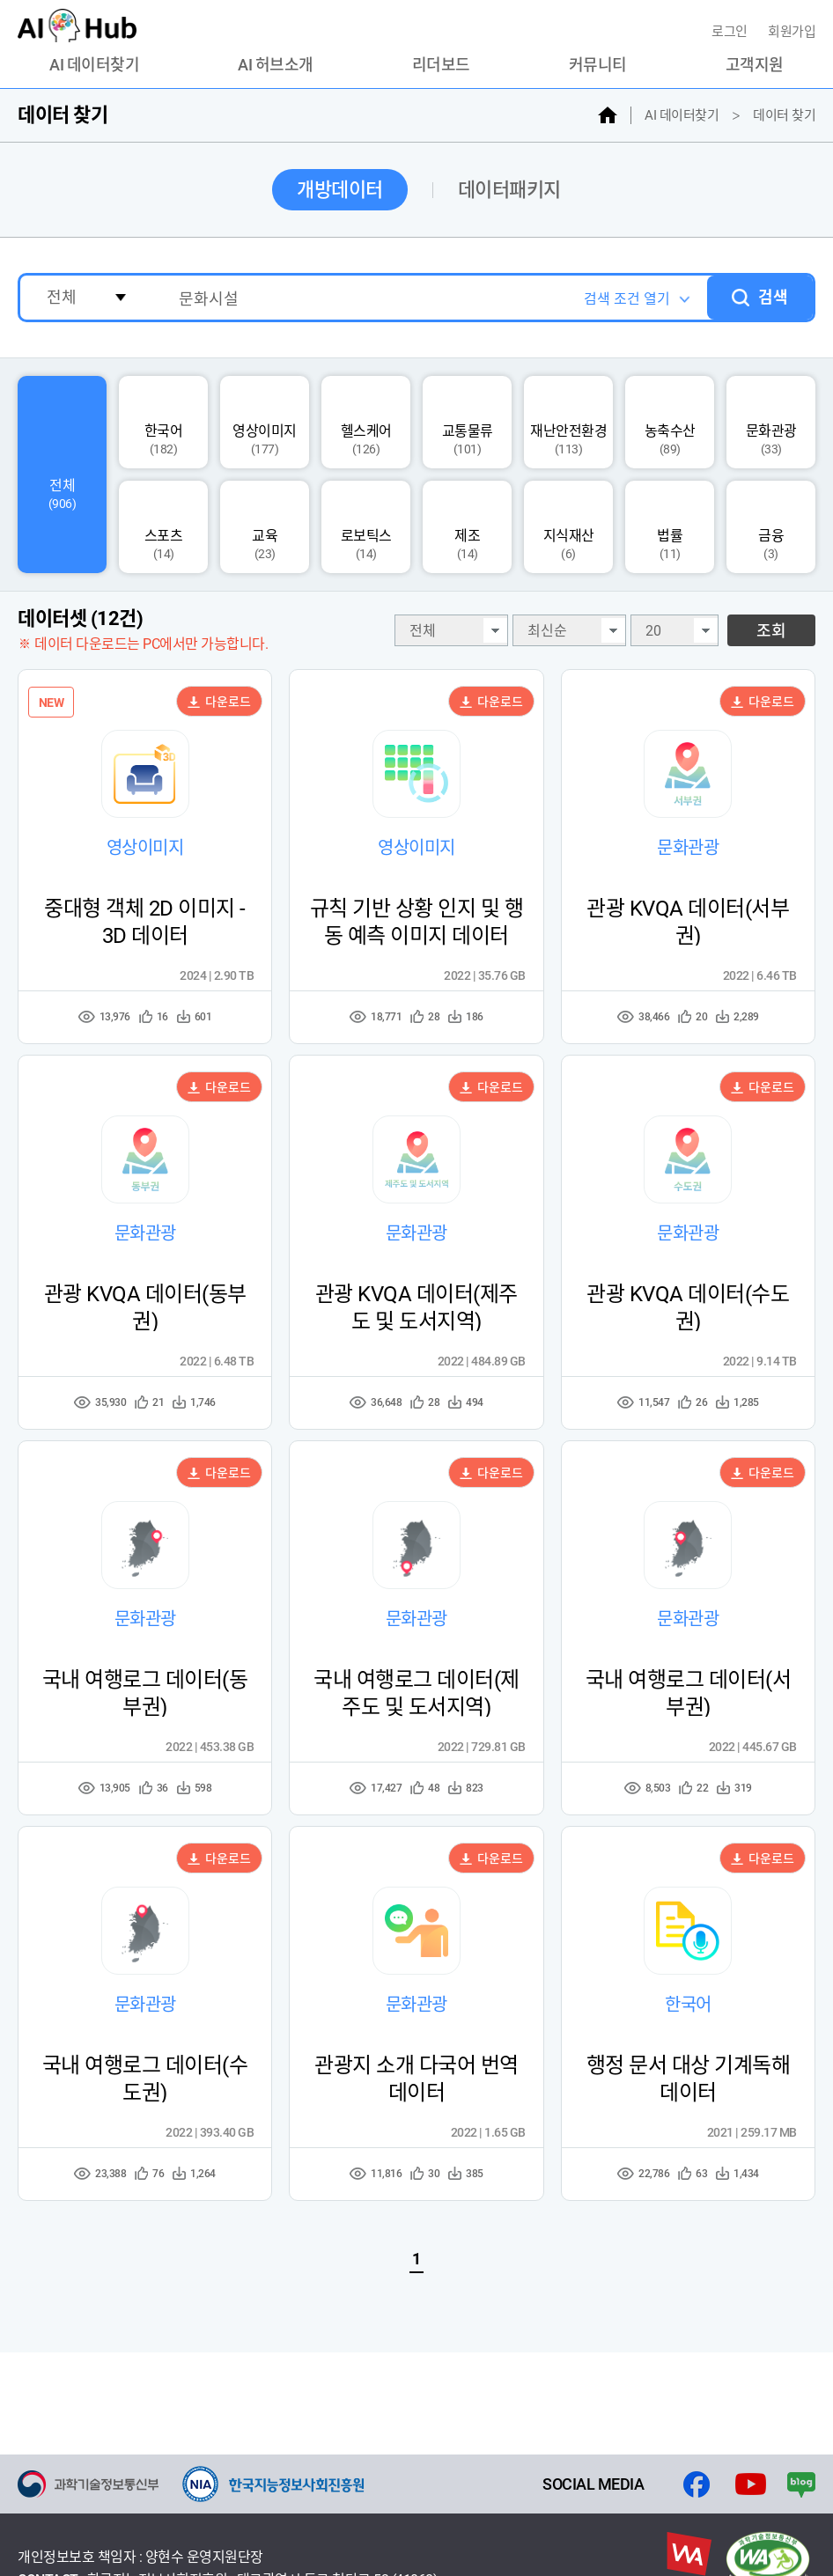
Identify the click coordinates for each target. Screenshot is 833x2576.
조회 (771, 631)
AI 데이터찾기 (94, 65)
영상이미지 (264, 422)
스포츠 (163, 527)
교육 (264, 527)
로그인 (730, 32)
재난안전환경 (568, 422)
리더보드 (441, 65)
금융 (770, 527)
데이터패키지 (509, 190)
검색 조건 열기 (626, 299)
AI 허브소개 (275, 65)
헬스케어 (366, 422)
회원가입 (791, 32)
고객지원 (755, 65)
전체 (62, 475)
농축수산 (670, 422)
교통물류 (467, 422)
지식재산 (568, 527)
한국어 (163, 422)
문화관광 (771, 422)
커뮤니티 (598, 65)
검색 (773, 297)
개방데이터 (340, 190)
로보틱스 (366, 527)
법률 (669, 527)
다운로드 (219, 702)
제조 (467, 527)
